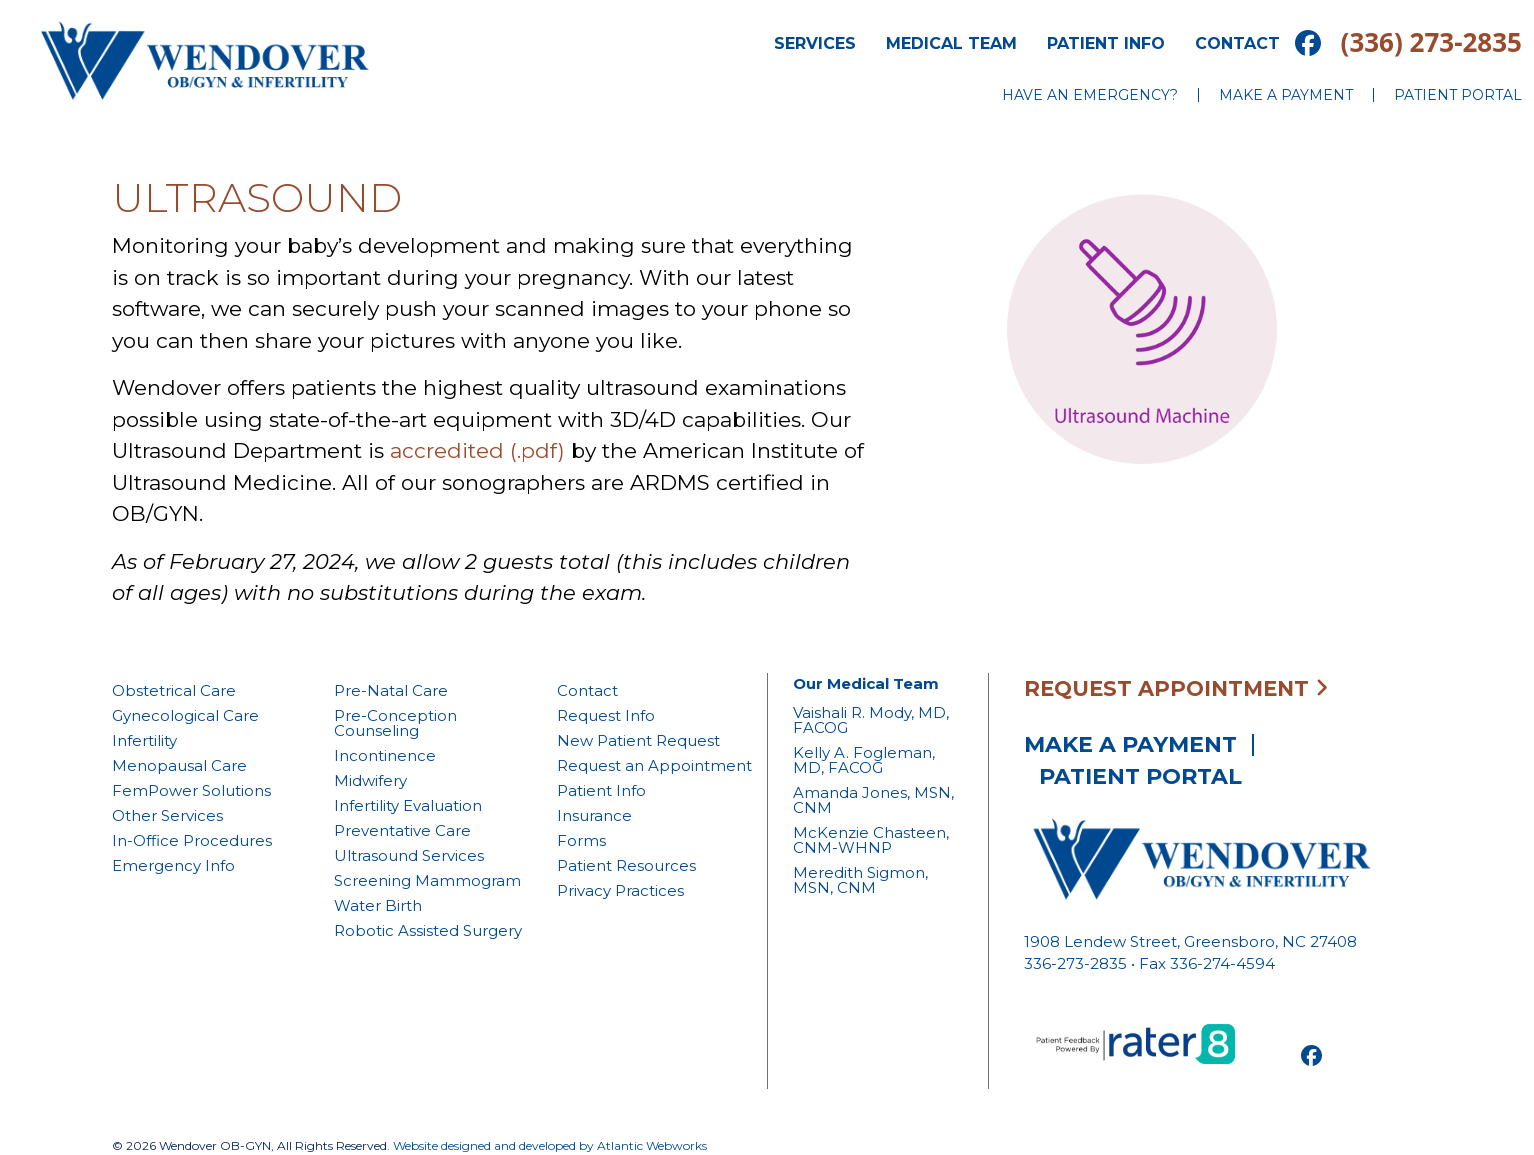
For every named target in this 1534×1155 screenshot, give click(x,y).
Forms (581, 840)
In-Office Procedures (192, 840)
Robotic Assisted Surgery (428, 930)
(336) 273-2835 (1431, 42)
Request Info (606, 715)
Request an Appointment (654, 765)
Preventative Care (402, 830)
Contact (1237, 43)
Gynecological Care (185, 715)
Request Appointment (1176, 688)
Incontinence (385, 755)
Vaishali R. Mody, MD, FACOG (871, 720)
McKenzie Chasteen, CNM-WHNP (871, 840)
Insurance (594, 815)
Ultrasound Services (409, 855)
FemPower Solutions (191, 790)
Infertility (144, 740)
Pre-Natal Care (391, 690)
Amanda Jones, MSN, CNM (873, 800)
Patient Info (1106, 43)
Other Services (167, 815)
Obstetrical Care (174, 690)
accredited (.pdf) (477, 450)
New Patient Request (638, 740)
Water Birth (378, 905)
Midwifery (370, 780)
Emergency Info (173, 865)
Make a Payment (1286, 95)
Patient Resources (626, 865)
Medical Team (951, 43)
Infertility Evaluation (408, 805)
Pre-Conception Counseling (395, 723)
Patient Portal (1458, 95)
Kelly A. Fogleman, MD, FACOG (864, 760)
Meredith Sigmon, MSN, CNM (860, 880)
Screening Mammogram (427, 880)
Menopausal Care (179, 765)
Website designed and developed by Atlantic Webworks (550, 1145)
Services (815, 43)
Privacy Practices (620, 890)
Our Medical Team (866, 683)
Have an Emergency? (1090, 95)
